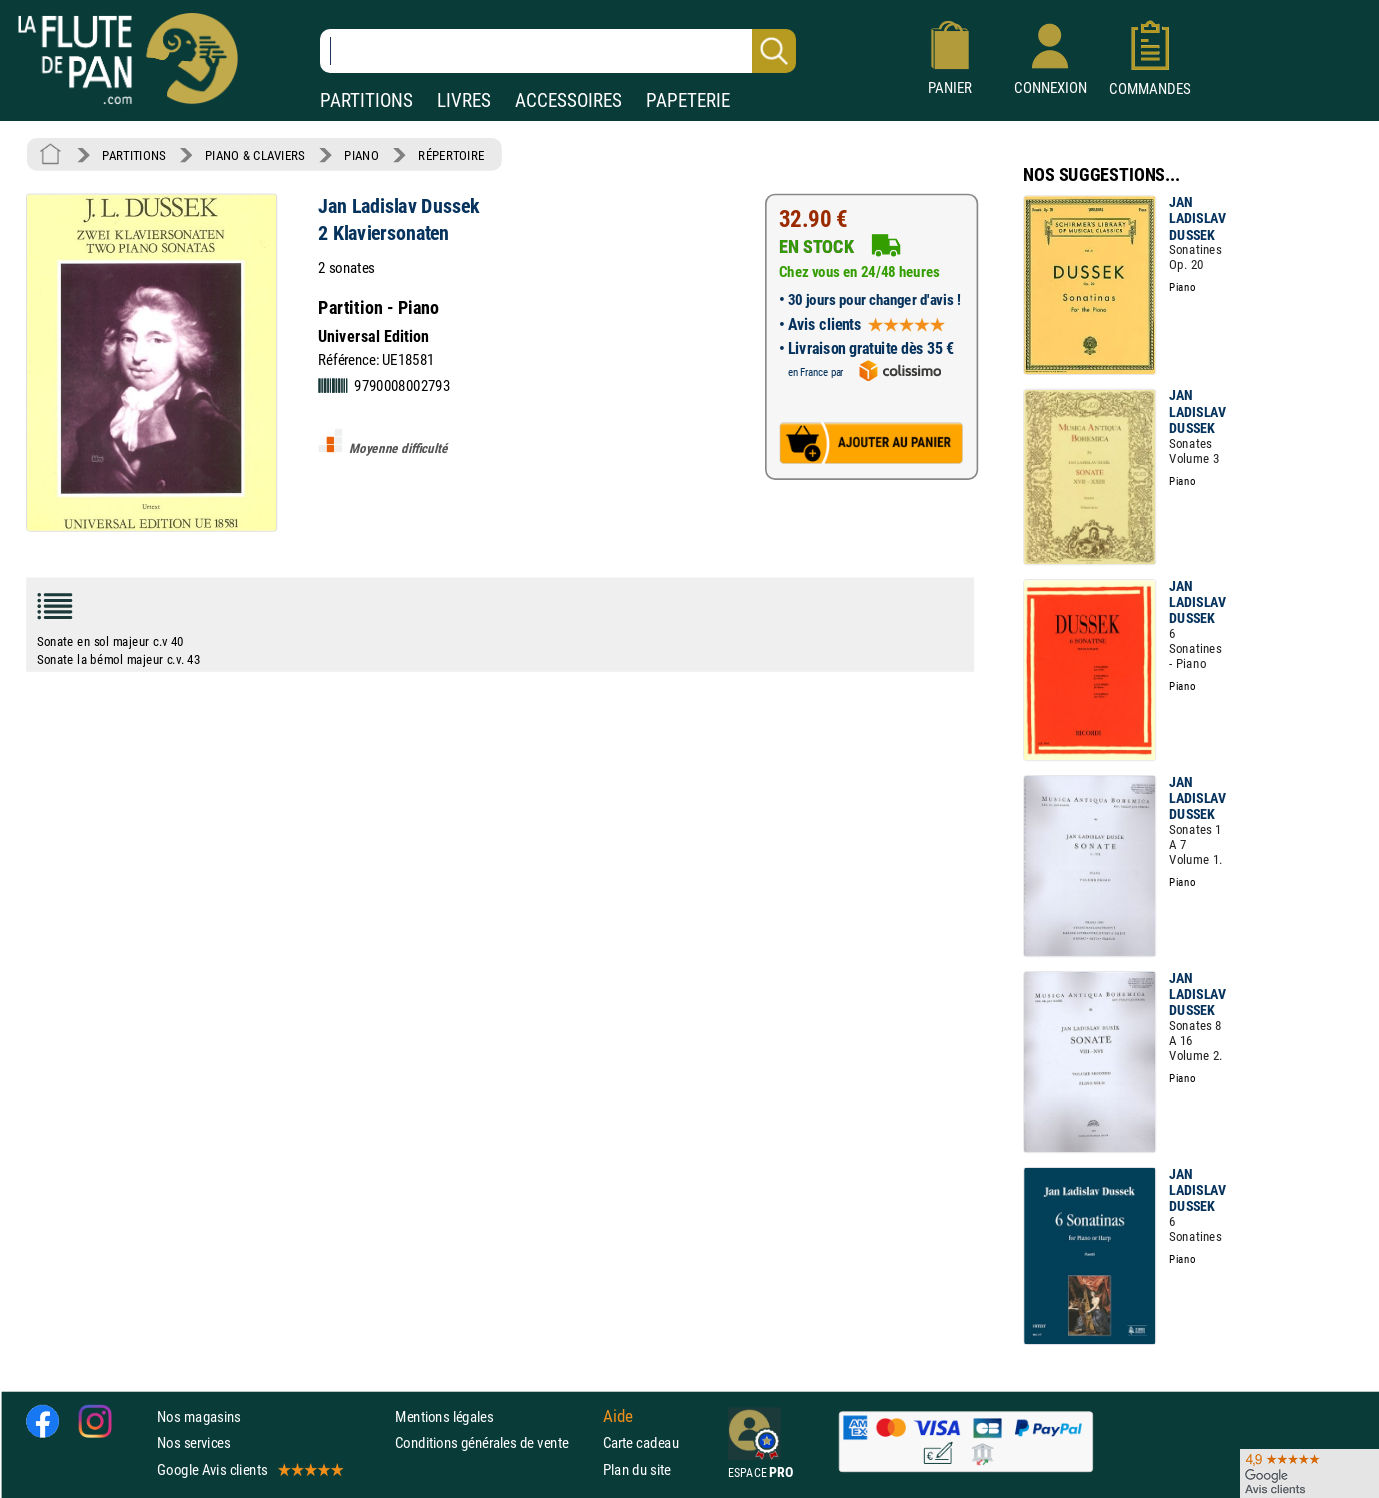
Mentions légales (444, 1416)
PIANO (361, 155)
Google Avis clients (249, 1469)
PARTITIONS (366, 100)
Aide (618, 1416)
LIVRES (464, 100)
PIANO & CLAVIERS (255, 155)
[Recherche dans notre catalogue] (558, 51)
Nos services (193, 1442)
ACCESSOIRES (568, 100)
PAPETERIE (688, 100)
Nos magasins (199, 1416)
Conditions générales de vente (494, 1442)
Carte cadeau (641, 1442)
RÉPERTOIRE (451, 155)
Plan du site (637, 1469)
